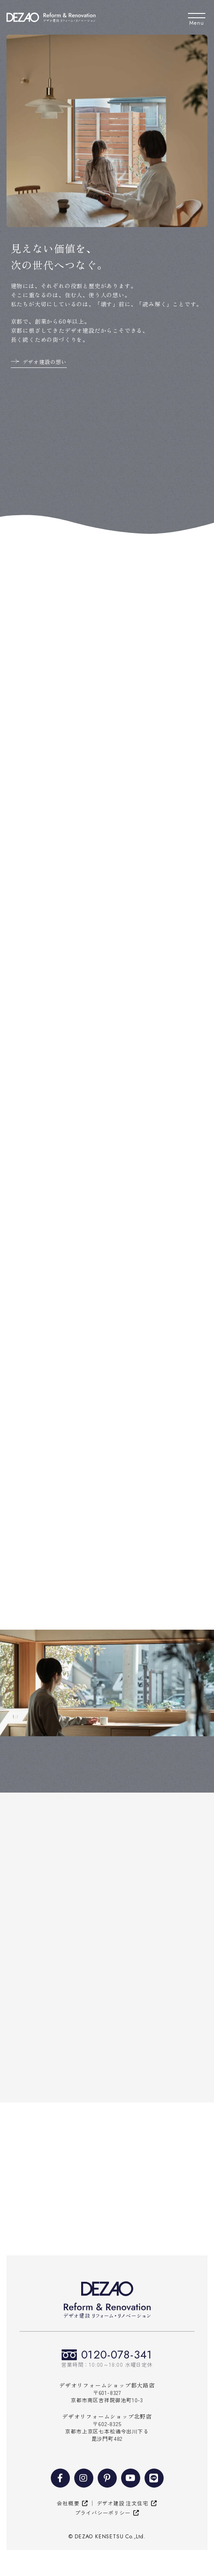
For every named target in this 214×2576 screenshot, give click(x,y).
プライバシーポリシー (103, 2512)
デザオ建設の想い (45, 361)
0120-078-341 (117, 2354)
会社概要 (68, 2503)
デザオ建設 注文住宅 (122, 2503)
